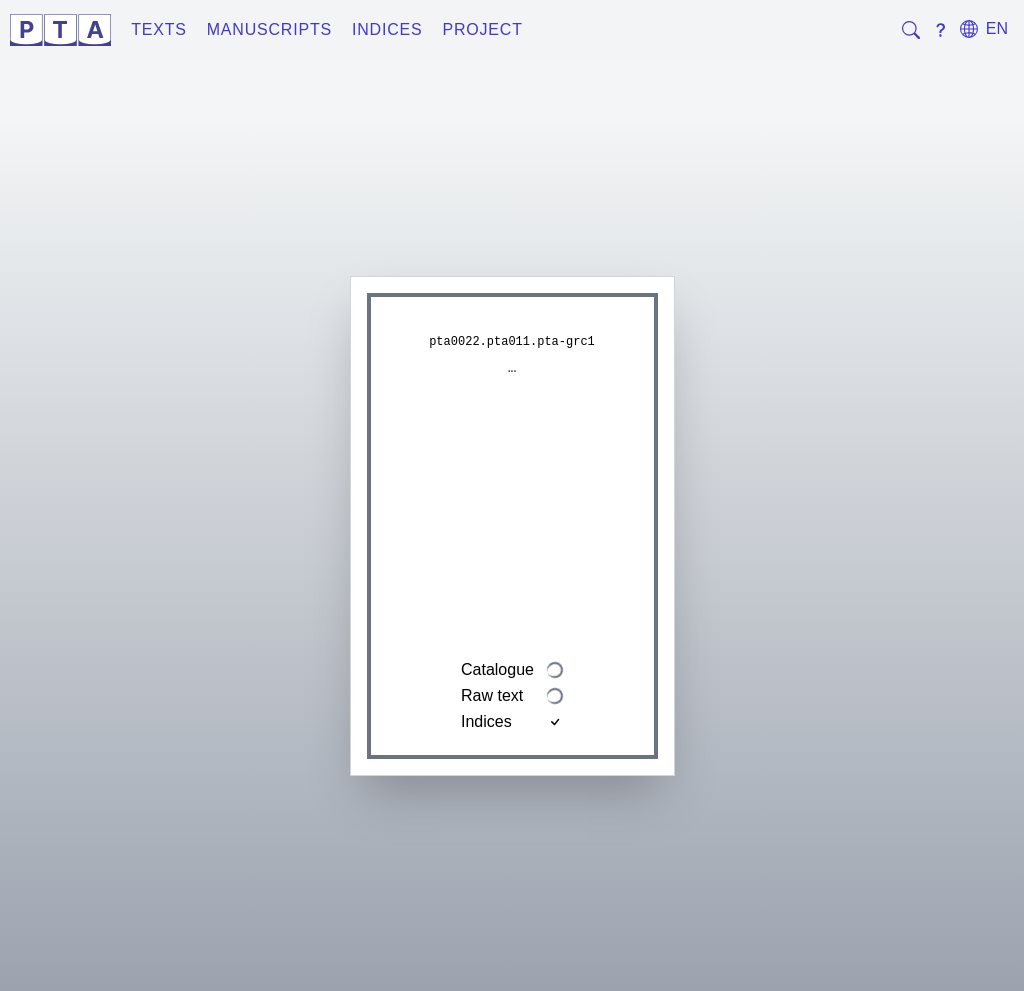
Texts (159, 29)
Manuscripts (269, 29)
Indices (387, 29)
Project (482, 29)
